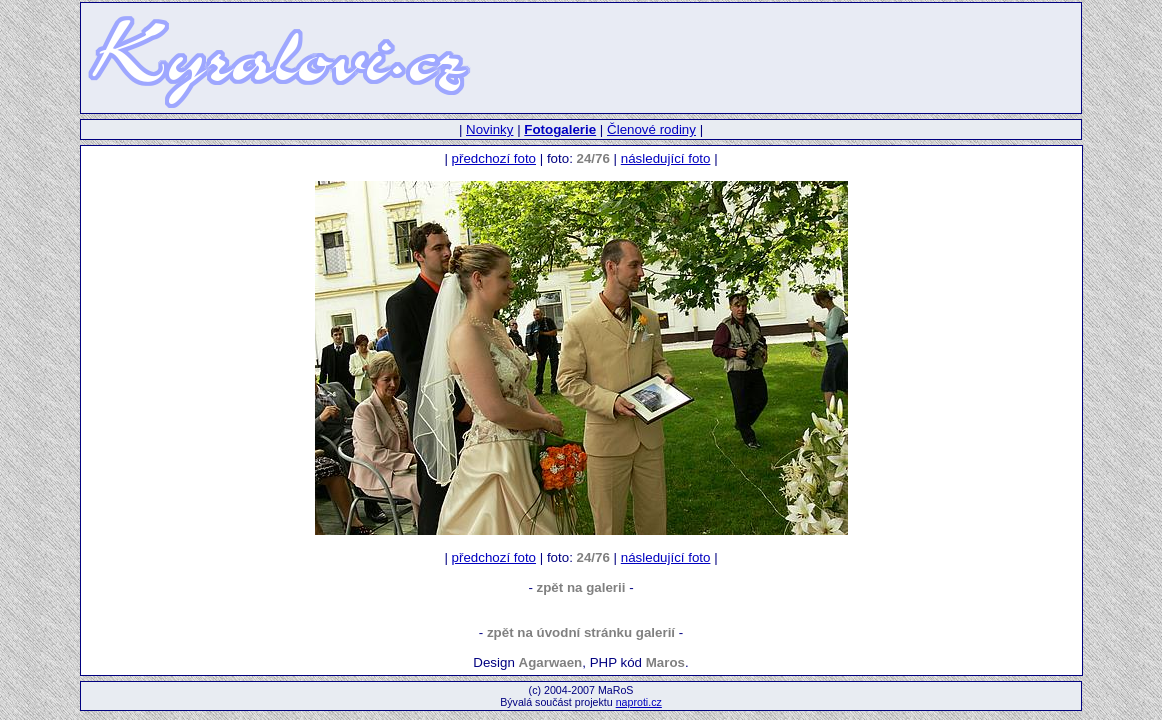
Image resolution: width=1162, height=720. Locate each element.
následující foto (666, 158)
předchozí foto (494, 158)
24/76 (593, 158)
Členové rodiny (651, 129)
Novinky (489, 129)
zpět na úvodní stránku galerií (581, 632)
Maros (665, 662)
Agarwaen (551, 662)
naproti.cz (639, 702)
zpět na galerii (581, 587)
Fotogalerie (560, 129)
